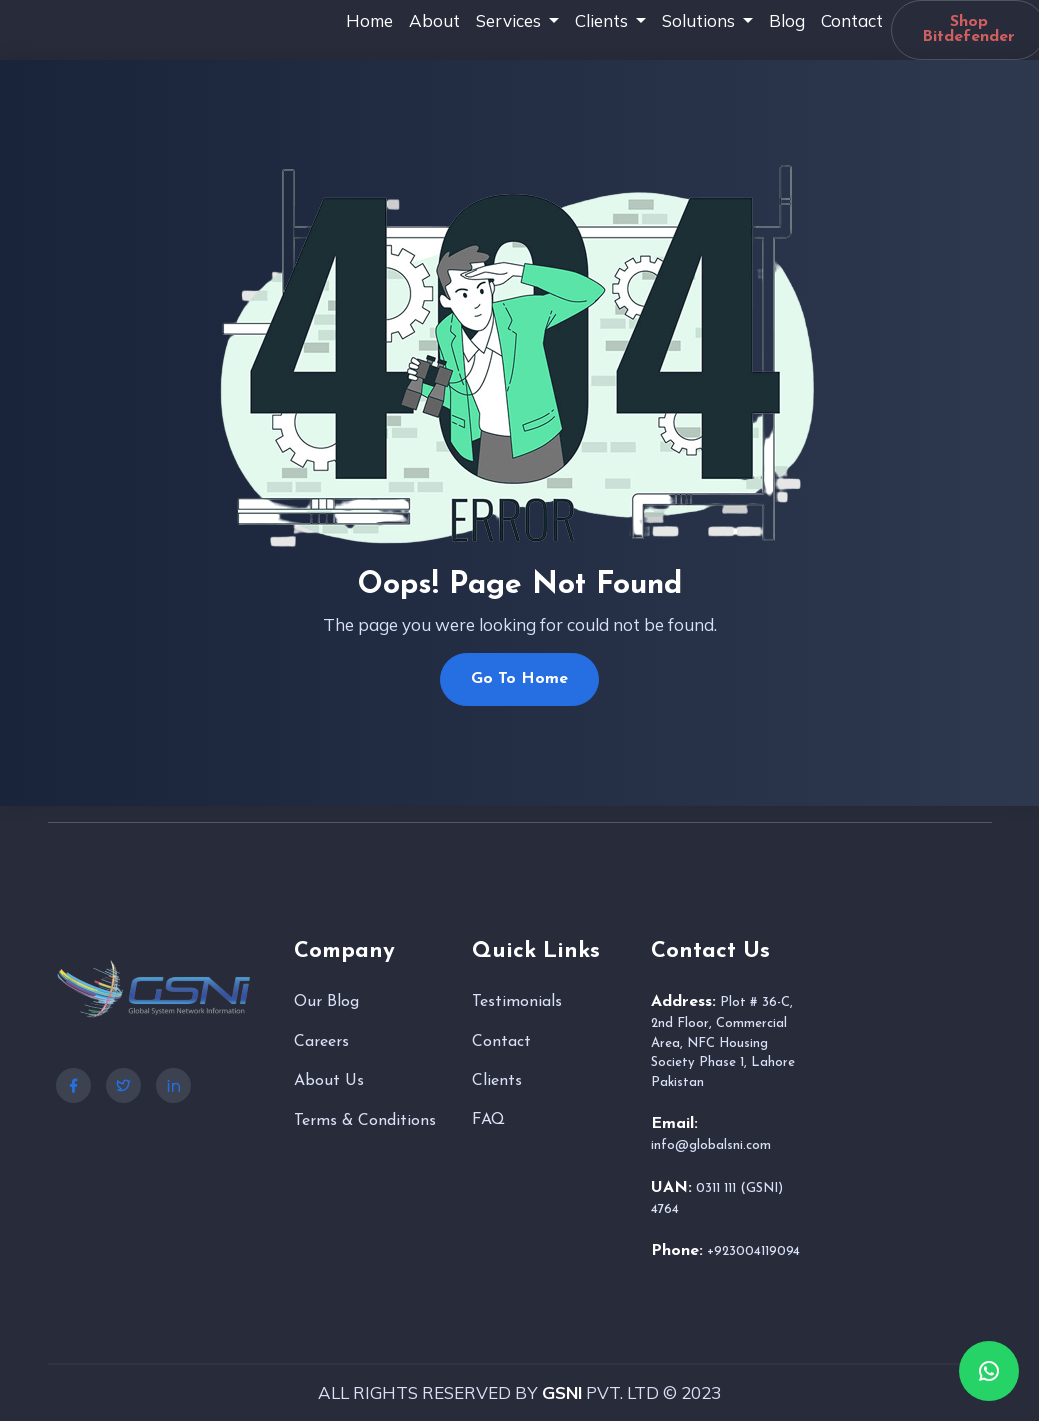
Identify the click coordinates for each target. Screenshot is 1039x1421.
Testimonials (517, 1002)
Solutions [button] (700, 20)
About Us (329, 1081)
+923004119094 (753, 1251)
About (434, 20)
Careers (321, 1042)
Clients (497, 1081)
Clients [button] (603, 20)
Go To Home (519, 679)
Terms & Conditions (365, 1121)
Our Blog (326, 1002)
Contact (852, 20)
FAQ (488, 1120)
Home (369, 20)
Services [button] (510, 20)
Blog (787, 20)
